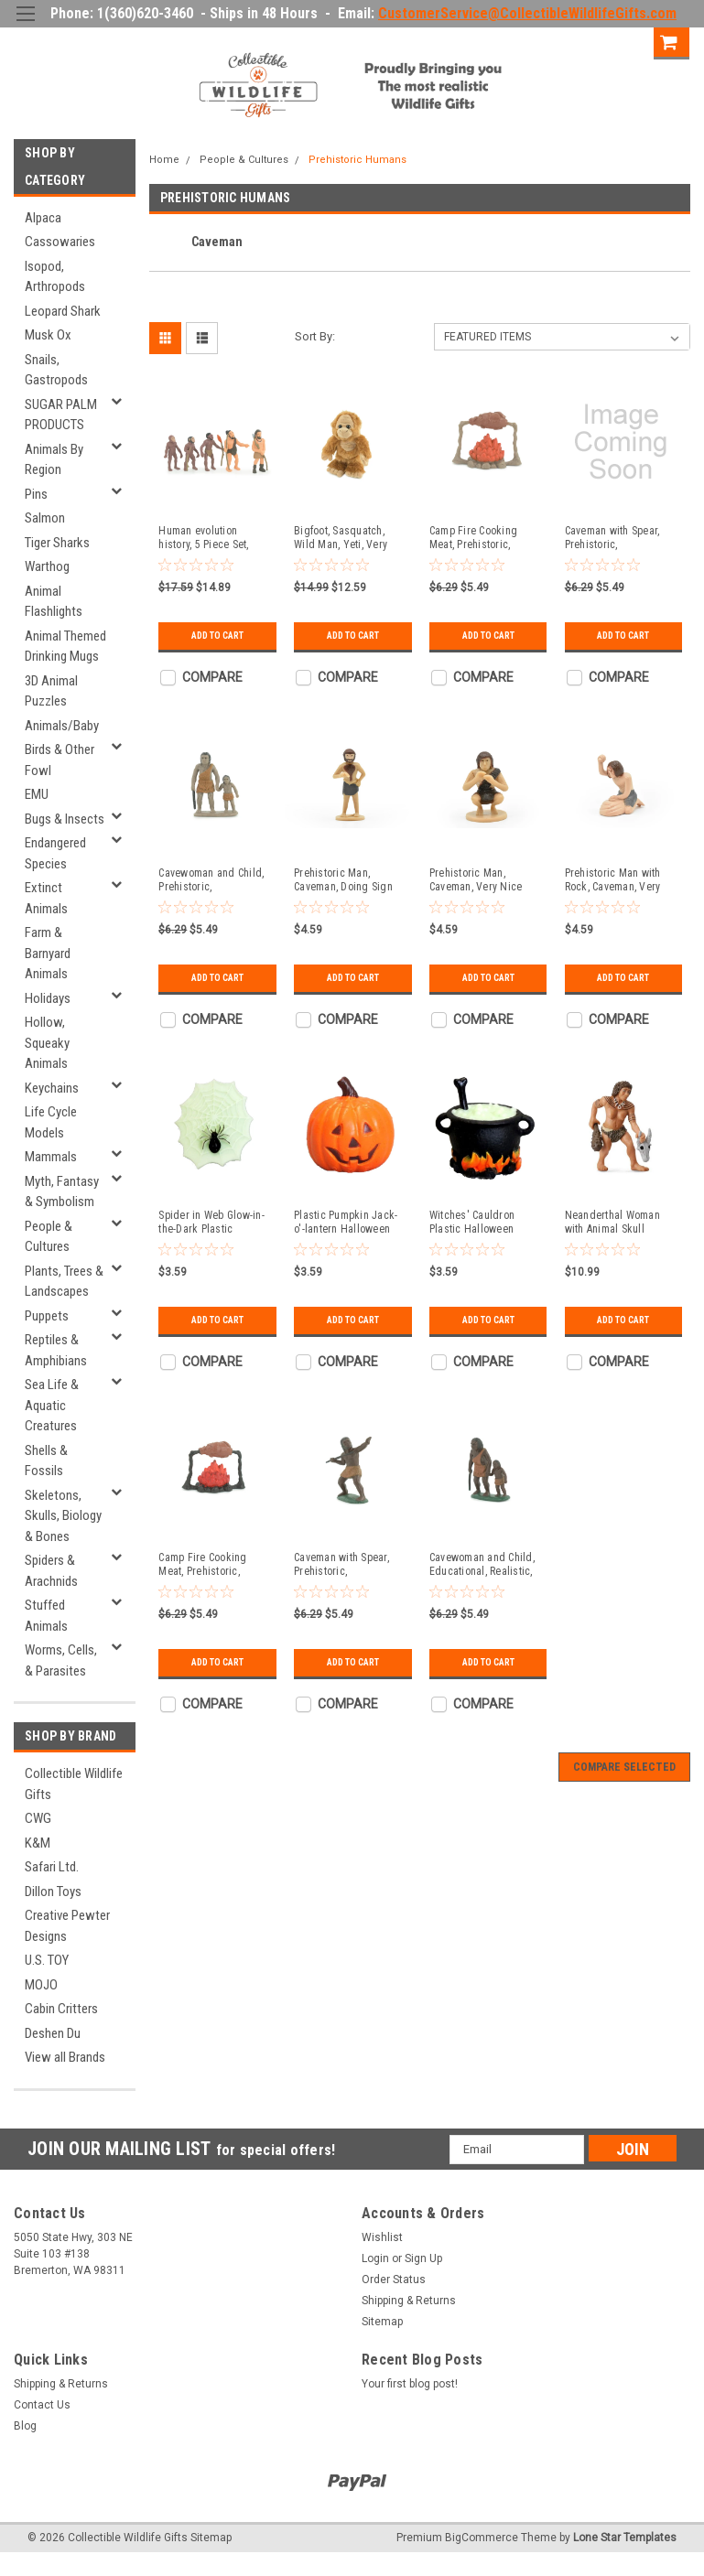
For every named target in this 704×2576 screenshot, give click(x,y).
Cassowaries (60, 241)
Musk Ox (48, 335)
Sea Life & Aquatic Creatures (52, 1405)
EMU (37, 794)
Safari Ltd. (52, 1867)
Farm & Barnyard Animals (47, 953)
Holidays (47, 998)
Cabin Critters (61, 2008)
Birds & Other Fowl (59, 760)
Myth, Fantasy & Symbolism (62, 1192)
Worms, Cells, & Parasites (61, 1660)
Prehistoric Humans (357, 160)
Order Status (394, 2279)
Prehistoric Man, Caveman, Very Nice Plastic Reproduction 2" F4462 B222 (484, 880)
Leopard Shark (63, 311)
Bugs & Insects (64, 819)
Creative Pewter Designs (67, 1926)
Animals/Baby (62, 725)
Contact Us (42, 2404)
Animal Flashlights (53, 601)
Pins (36, 494)
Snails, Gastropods (56, 370)
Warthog (47, 566)
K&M (37, 1843)
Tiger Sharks (57, 542)
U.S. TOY (47, 1960)
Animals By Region (54, 460)
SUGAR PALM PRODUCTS (61, 415)
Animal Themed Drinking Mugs (65, 646)
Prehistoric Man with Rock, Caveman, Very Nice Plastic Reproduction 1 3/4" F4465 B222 (613, 880)
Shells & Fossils (46, 1461)
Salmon (45, 518)
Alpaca (43, 218)
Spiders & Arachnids (51, 1571)
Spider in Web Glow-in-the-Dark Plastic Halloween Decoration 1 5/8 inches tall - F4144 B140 (214, 1222)
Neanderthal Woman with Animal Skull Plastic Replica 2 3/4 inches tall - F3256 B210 (613, 1222)
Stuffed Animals (46, 1615)
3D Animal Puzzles (51, 691)
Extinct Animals (46, 898)
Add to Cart (217, 636)
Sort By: (315, 336)
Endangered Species (55, 853)
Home (164, 160)
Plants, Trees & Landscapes (64, 1281)
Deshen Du (53, 2033)
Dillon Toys (53, 1891)
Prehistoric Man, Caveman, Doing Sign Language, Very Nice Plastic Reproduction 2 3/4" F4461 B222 (347, 880)
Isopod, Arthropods (55, 277)
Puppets (47, 1316)
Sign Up (621, 40)
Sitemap (382, 2321)
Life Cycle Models (51, 1122)
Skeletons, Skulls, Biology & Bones (63, 1516)
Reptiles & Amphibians (56, 1350)
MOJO (41, 1985)
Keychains (52, 1088)
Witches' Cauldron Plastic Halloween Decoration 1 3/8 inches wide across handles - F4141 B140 (485, 1222)
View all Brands (65, 2057)
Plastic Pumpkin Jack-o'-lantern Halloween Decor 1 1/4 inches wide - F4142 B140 (345, 1222)
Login (557, 40)
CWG (38, 1818)
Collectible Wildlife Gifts (74, 1784)
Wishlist (382, 2237)
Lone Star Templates (625, 2537)
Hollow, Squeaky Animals (47, 1043)
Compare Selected (624, 1767)
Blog (25, 2426)
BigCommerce (481, 2537)
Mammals (51, 1156)
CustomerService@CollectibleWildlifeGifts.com (527, 13)
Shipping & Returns (409, 2300)
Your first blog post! (410, 2383)
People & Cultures (48, 1237)
